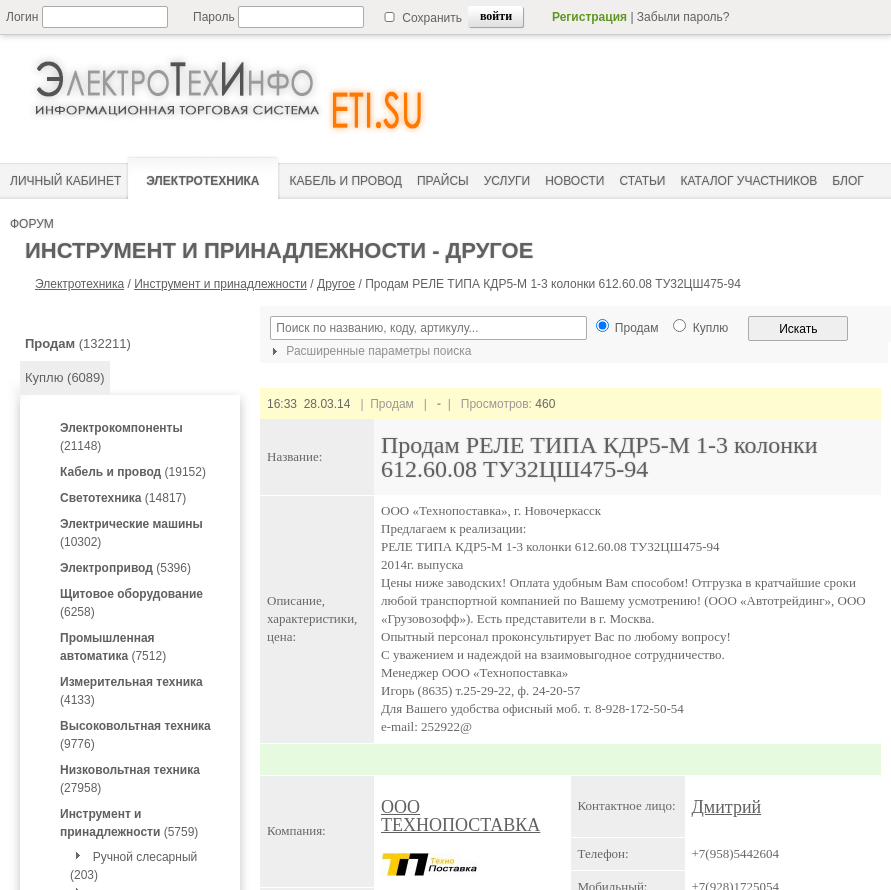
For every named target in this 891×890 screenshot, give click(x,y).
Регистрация (589, 17)
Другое (336, 284)
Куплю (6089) (65, 377)
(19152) (133, 472)
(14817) (123, 498)
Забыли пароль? (683, 17)
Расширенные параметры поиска (369, 351)
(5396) (125, 568)
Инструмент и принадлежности (220, 284)
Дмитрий (727, 807)
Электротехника (79, 284)
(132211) (78, 343)
